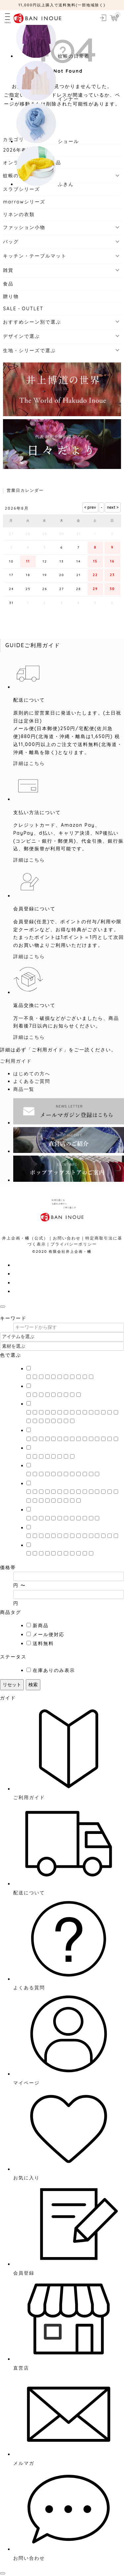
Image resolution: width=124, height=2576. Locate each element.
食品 (8, 284)
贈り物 (11, 296)
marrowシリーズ (24, 202)
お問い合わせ (67, 1238)
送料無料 (43, 1643)
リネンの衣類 (19, 214)
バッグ (11, 242)
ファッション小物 (24, 227)
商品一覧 (23, 1089)
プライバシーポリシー (74, 1244)
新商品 (41, 1626)
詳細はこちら (29, 763)
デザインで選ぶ (21, 336)
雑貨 (8, 270)
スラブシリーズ (21, 189)
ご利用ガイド (16, 1061)
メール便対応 (48, 1634)
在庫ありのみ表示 (54, 1670)
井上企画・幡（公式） (25, 1238)
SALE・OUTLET (23, 309)
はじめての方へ (31, 1074)
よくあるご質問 (31, 1081)
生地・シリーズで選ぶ (29, 350)
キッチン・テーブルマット (34, 256)
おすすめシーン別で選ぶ (32, 322)
